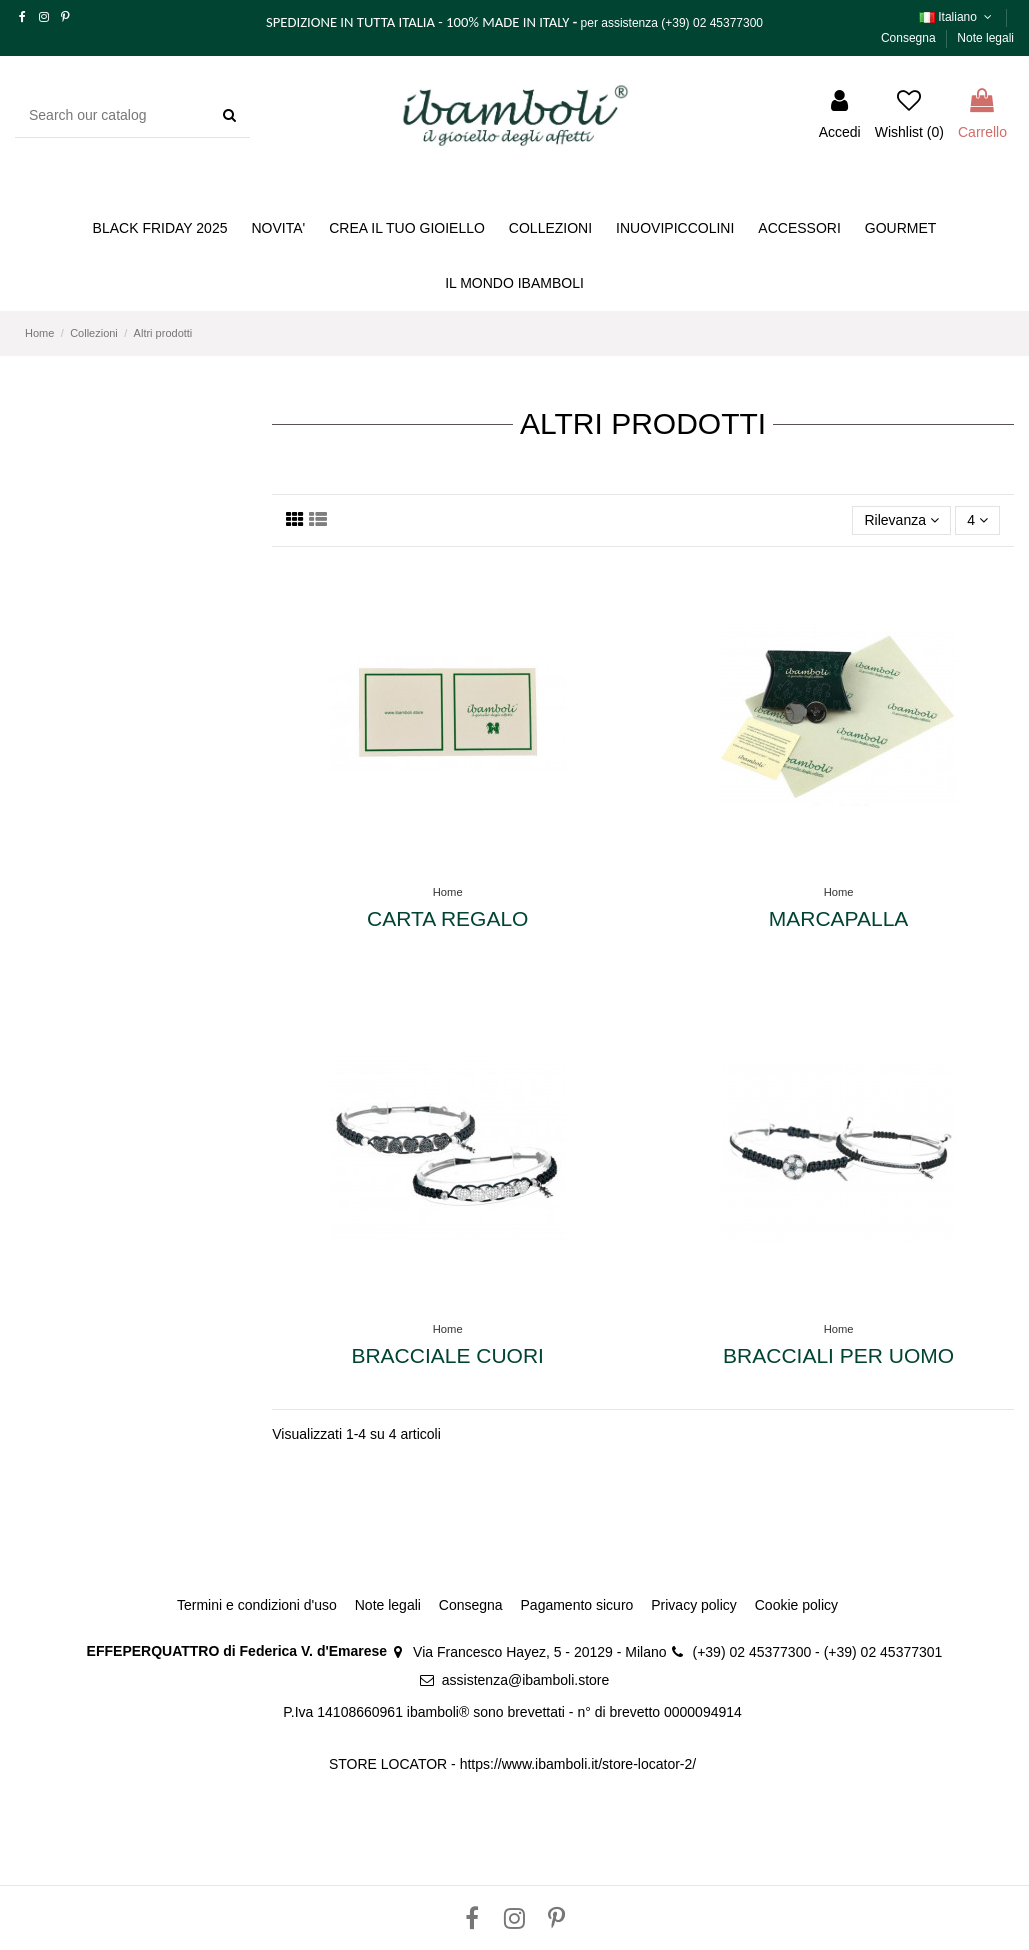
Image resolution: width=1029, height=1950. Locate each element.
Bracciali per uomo (838, 1355)
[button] (407, 228)
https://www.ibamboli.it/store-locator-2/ (580, 1764)
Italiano (957, 17)
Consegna (910, 38)
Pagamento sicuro (577, 1605)
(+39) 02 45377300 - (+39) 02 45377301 (818, 1652)
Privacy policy (694, 1605)
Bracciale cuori (447, 1355)
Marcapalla (839, 918)
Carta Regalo (447, 918)
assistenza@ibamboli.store (526, 1680)
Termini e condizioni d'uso (257, 1605)
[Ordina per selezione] (901, 520)
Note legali (985, 38)
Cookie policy (796, 1605)
